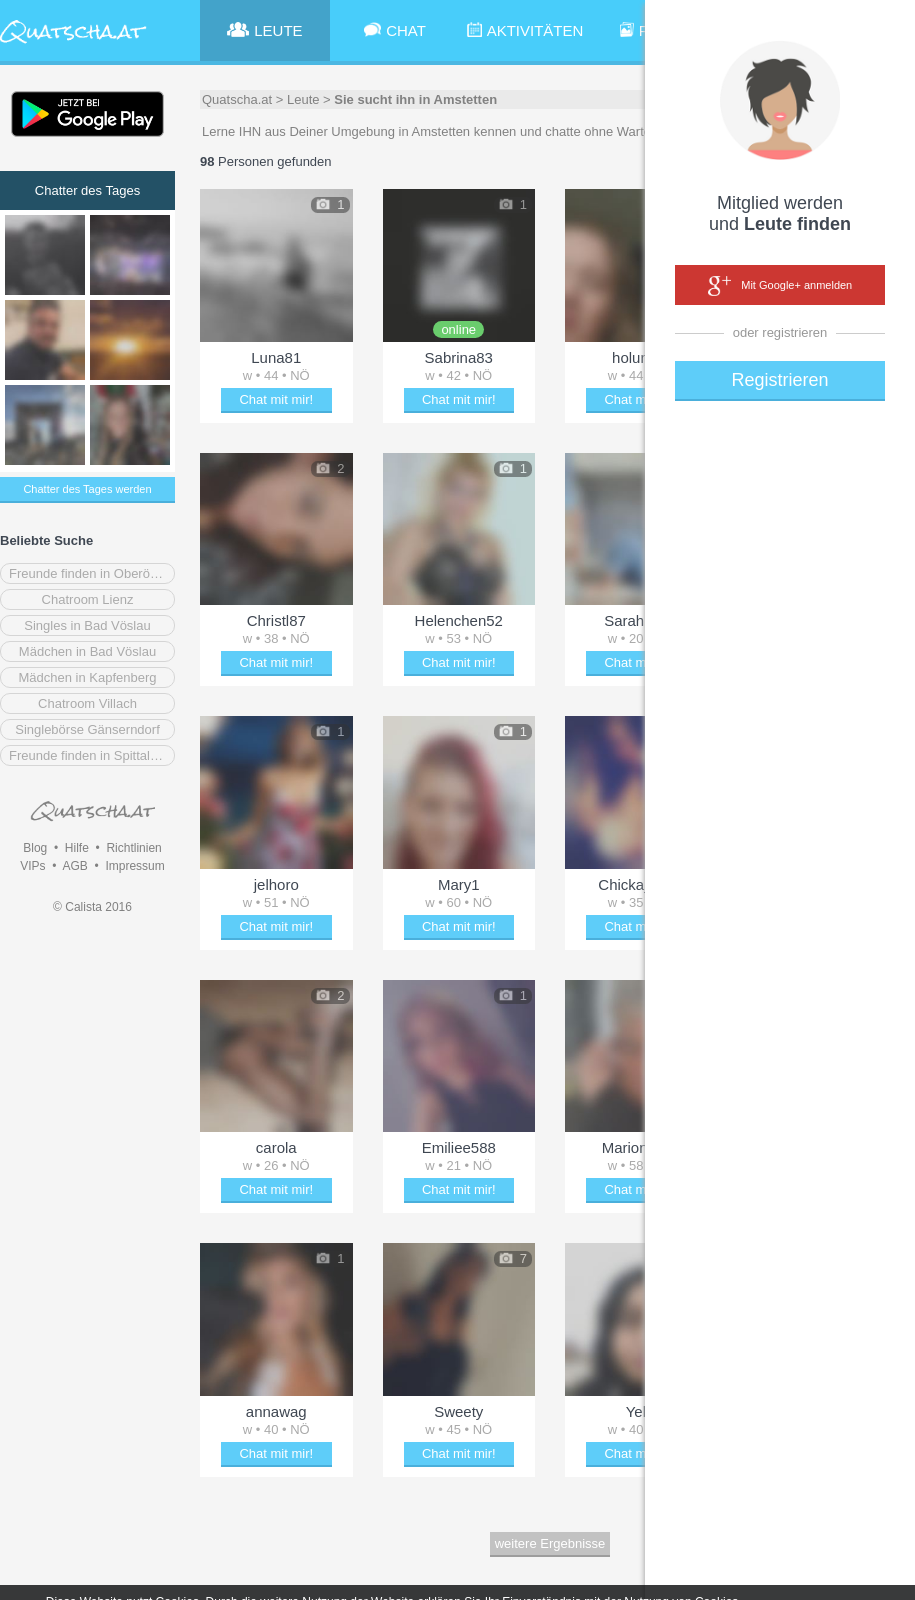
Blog (35, 848)
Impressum (134, 866)
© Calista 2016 (92, 907)
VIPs (32, 866)
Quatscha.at (237, 99)
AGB (74, 866)
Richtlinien (133, 848)
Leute (303, 99)
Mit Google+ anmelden (780, 286)
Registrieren (779, 380)
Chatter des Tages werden (87, 489)
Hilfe (77, 848)
